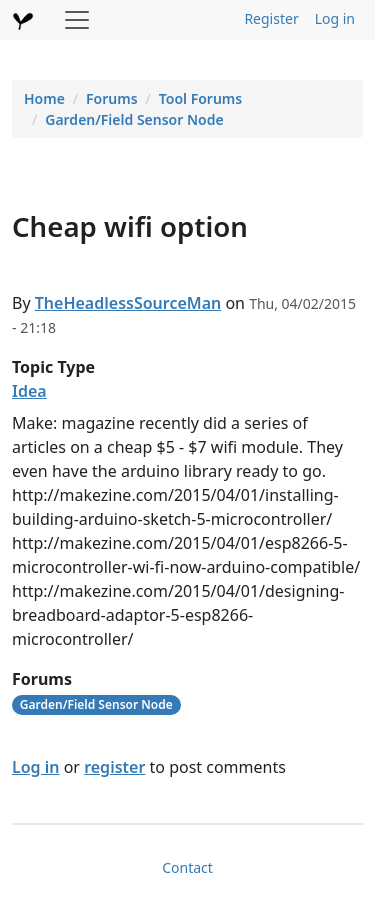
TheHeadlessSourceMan (128, 303)
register (114, 767)
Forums (112, 98)
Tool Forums (200, 98)
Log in (335, 18)
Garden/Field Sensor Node (134, 119)
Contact (187, 867)
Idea (29, 391)
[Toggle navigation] (77, 20)
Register (271, 18)
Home (44, 98)
